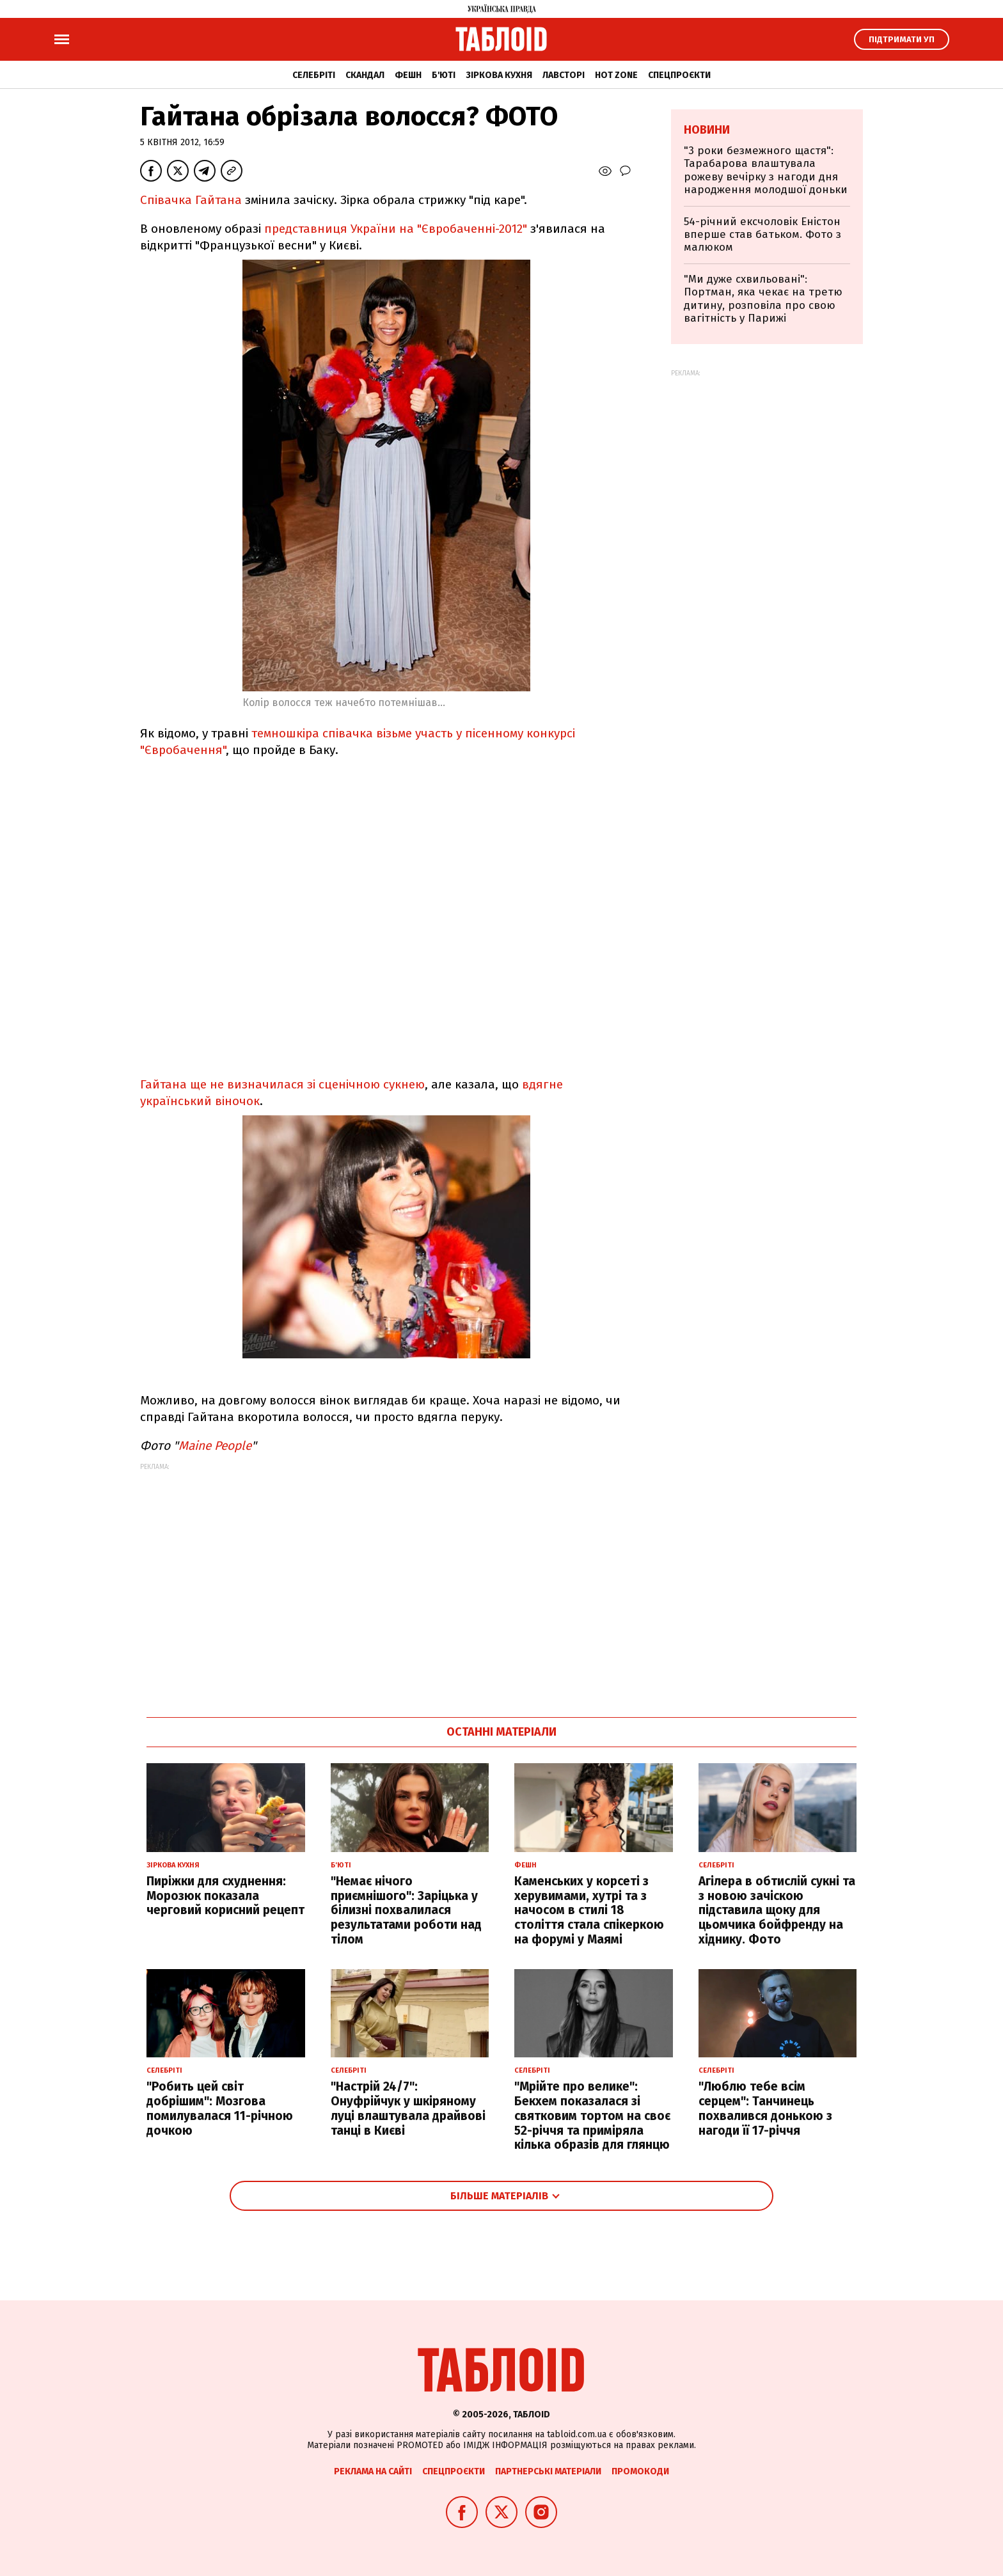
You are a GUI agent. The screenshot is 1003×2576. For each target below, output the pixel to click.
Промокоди (640, 2471)
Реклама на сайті (373, 2471)
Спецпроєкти (679, 75)
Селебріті (313, 75)
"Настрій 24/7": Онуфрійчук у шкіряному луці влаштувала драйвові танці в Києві (408, 2108)
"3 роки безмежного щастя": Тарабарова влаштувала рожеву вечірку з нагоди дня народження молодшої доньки (766, 170)
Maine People (214, 1445)
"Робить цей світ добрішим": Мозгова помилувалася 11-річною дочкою (219, 2108)
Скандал (364, 75)
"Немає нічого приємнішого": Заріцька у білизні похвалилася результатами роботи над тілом (406, 1910)
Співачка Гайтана (191, 199)
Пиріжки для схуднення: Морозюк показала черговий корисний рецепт (225, 1896)
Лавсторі (563, 75)
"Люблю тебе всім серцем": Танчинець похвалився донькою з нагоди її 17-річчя (765, 2108)
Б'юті (443, 75)
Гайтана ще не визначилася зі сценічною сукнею (282, 1084)
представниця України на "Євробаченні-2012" (395, 228)
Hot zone (616, 75)
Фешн (408, 75)
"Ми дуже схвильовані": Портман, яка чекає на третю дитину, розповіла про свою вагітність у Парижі (763, 298)
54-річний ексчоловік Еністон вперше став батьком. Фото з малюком (762, 235)
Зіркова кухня (499, 75)
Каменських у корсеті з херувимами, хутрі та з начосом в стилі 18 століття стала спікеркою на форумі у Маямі (589, 1910)
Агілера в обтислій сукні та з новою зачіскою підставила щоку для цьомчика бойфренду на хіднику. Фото (777, 1910)
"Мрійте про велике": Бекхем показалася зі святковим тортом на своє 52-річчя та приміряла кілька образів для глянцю (592, 2115)
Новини (707, 130)
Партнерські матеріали (548, 2471)
